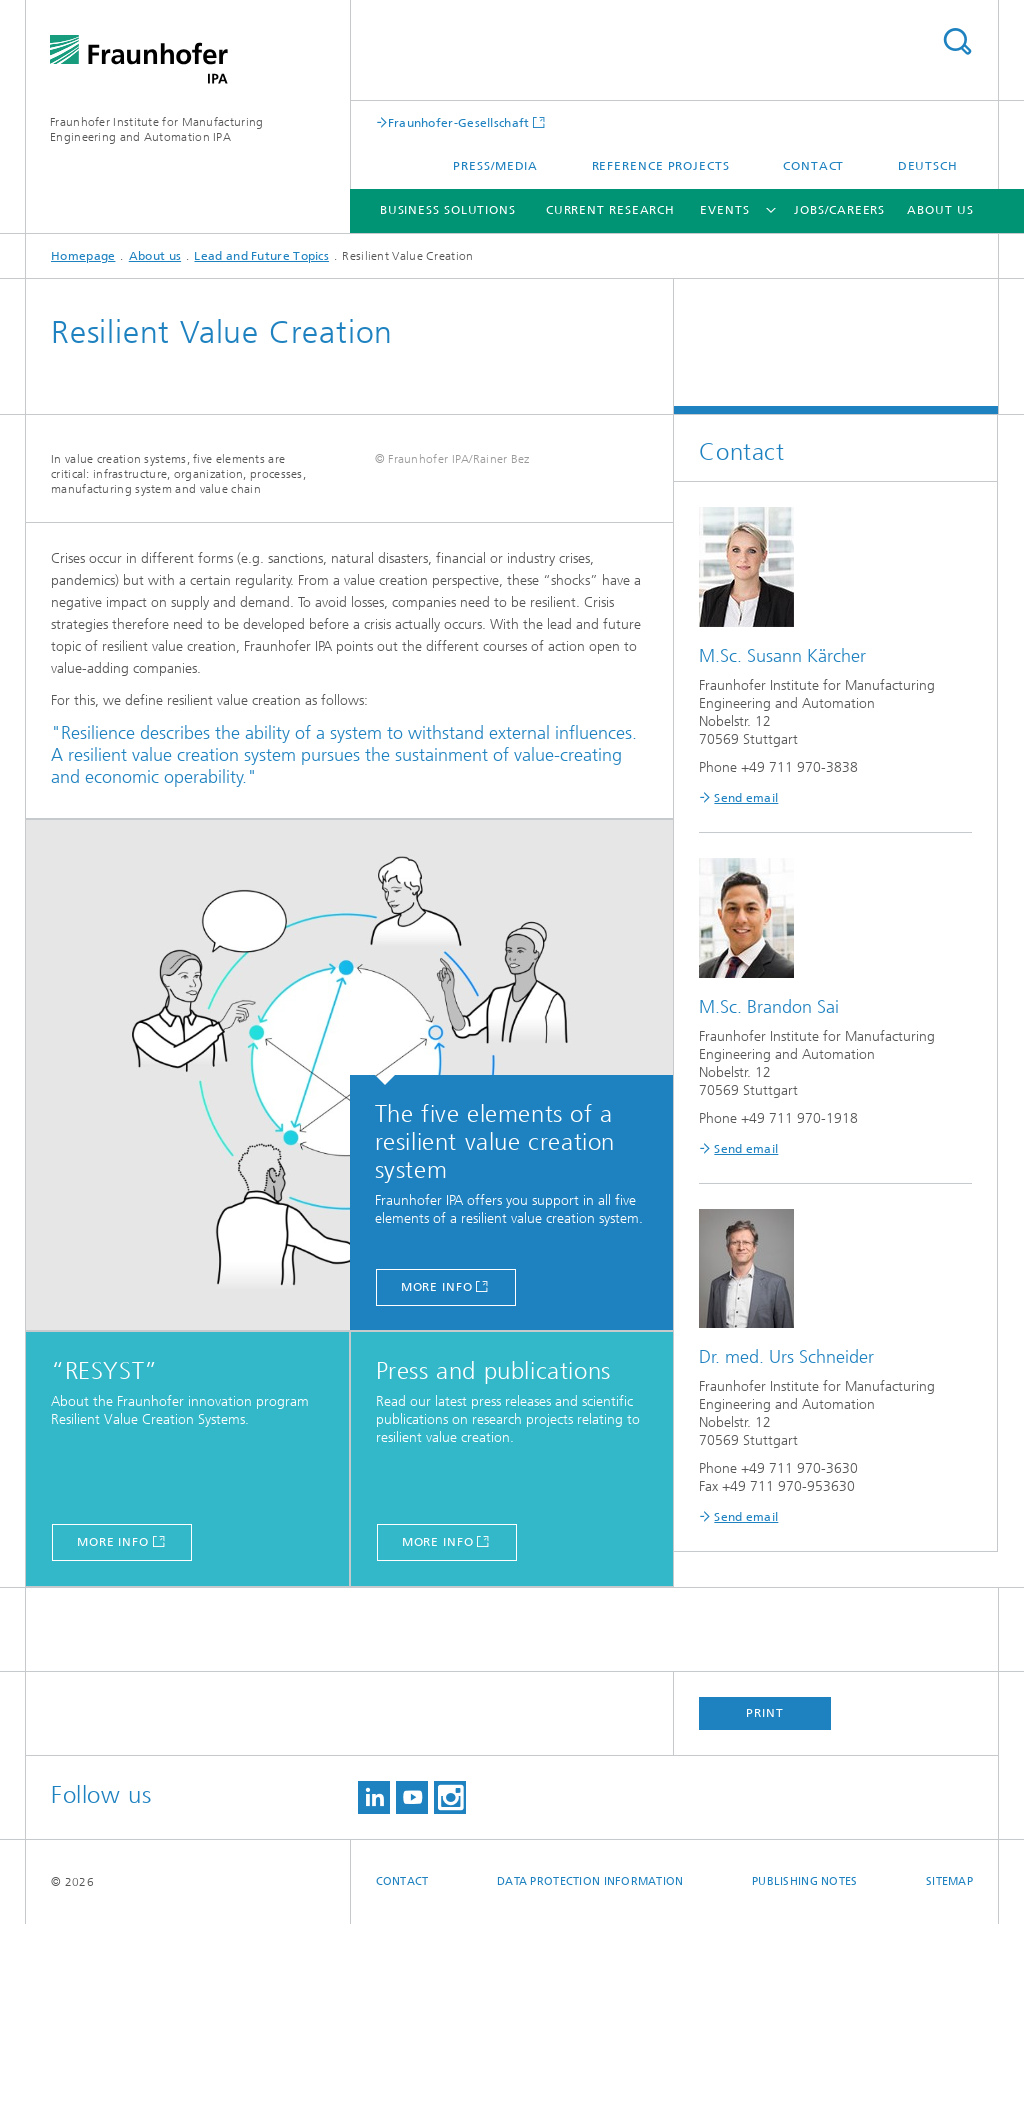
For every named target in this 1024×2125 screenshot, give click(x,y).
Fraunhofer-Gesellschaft (459, 122)
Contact (813, 166)
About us (940, 210)
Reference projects (661, 166)
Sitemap (949, 2082)
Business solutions (448, 210)
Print (765, 1914)
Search (957, 41)
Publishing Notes (804, 2082)
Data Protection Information (590, 2082)
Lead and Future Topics (261, 256)
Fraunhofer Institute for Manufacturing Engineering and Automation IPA (156, 129)
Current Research (610, 210)
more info (437, 1488)
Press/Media (495, 166)
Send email (746, 798)
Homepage (83, 256)
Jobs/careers (839, 210)
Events (724, 210)
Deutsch (928, 166)
